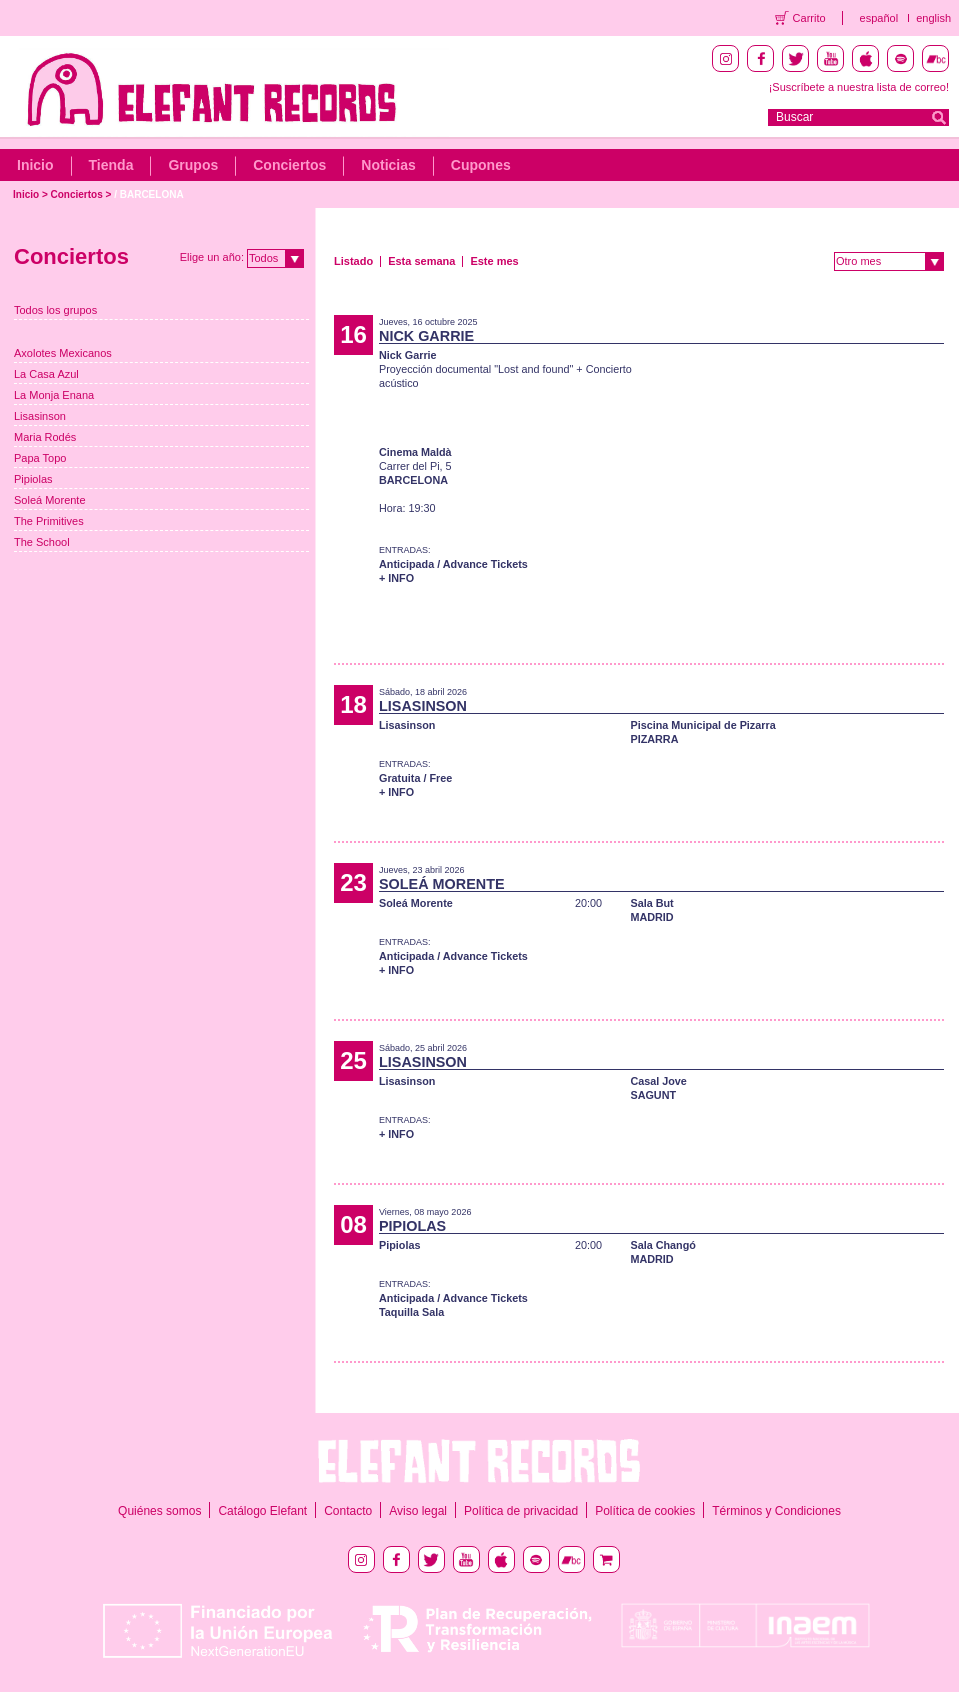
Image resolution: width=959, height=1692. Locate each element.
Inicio (35, 165)
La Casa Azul (46, 374)
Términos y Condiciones (776, 1511)
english (933, 18)
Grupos (193, 165)
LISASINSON (423, 706)
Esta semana (421, 261)
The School (42, 542)
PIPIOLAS (412, 1226)
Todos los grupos (55, 310)
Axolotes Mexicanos (63, 353)
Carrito (809, 18)
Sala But (651, 903)
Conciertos (289, 165)
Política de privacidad (521, 1511)
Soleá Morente (50, 500)
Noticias (388, 165)
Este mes (494, 261)
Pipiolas (33, 479)
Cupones (481, 165)
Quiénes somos (159, 1511)
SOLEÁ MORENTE (442, 884)
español (879, 18)
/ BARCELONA (148, 194)
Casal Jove (658, 1081)
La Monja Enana (54, 395)
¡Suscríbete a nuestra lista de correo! (859, 87)
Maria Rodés (45, 437)
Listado (353, 261)
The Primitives (49, 521)
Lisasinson (40, 416)
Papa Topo (40, 458)
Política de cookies (645, 1511)
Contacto (348, 1511)
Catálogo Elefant (262, 1511)
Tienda (111, 165)
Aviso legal (418, 1511)
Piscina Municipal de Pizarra (702, 725)
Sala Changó (662, 1245)
